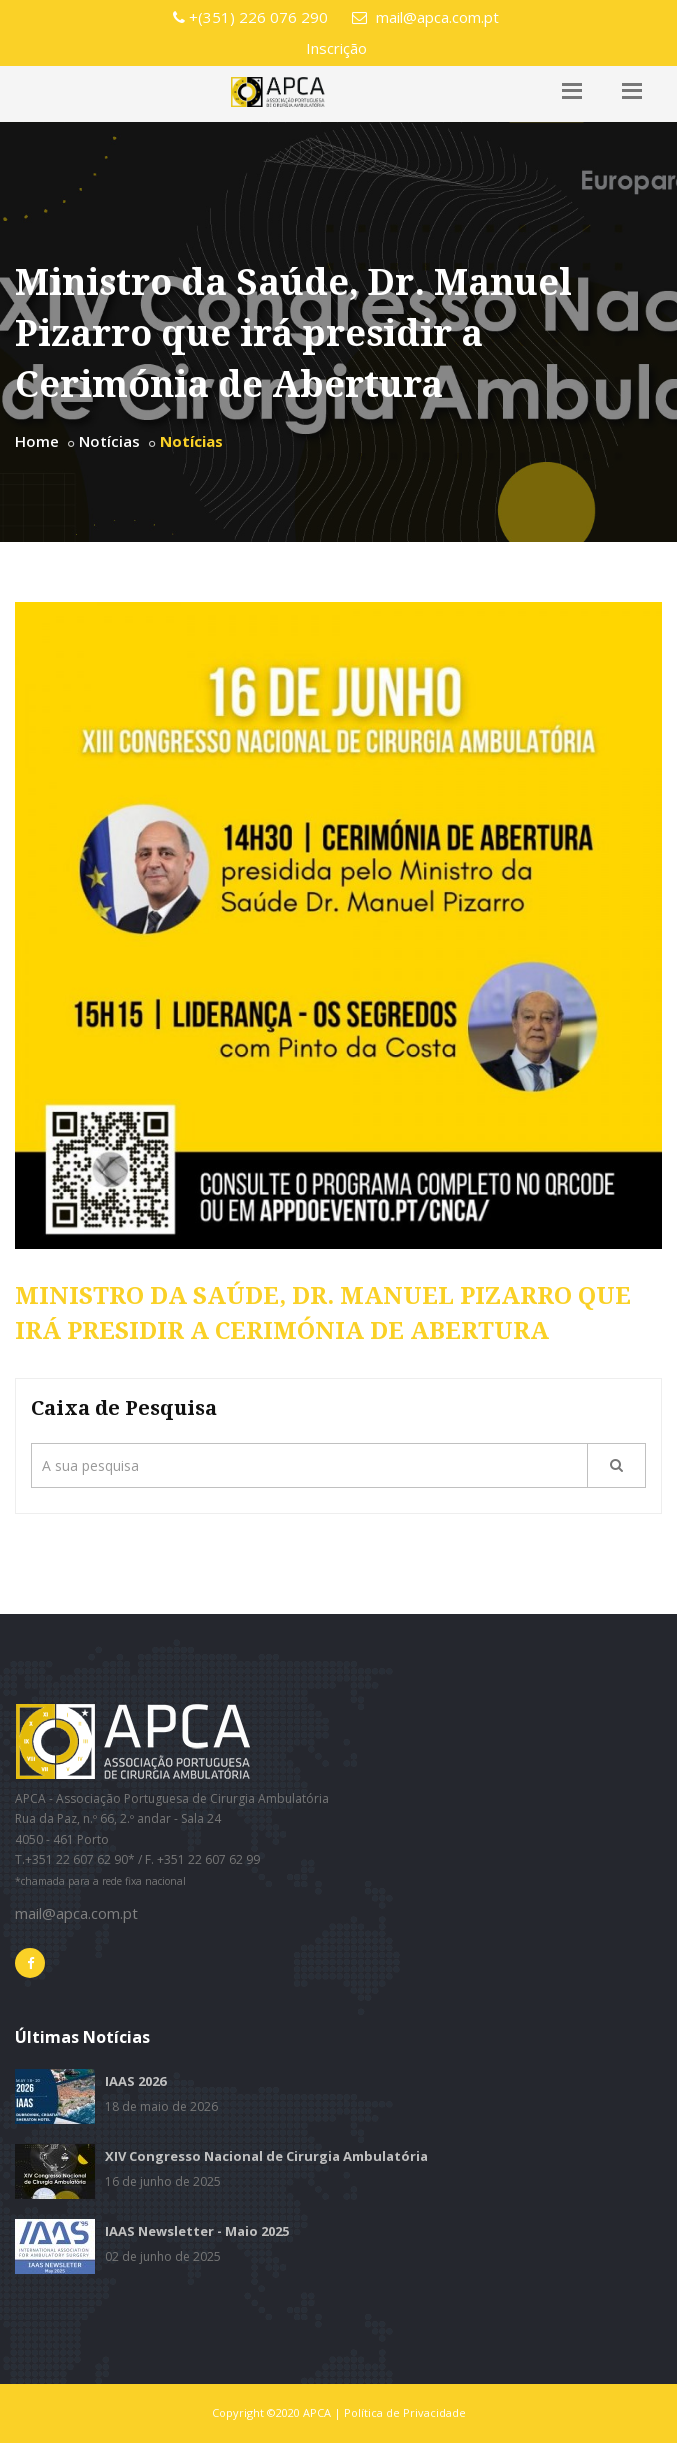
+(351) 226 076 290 (250, 17)
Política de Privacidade (405, 2412)
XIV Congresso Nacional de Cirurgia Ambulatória (266, 2156)
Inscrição (336, 48)
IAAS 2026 (135, 2081)
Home (37, 441)
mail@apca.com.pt (425, 17)
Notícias (109, 441)
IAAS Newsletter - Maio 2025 (197, 2231)
